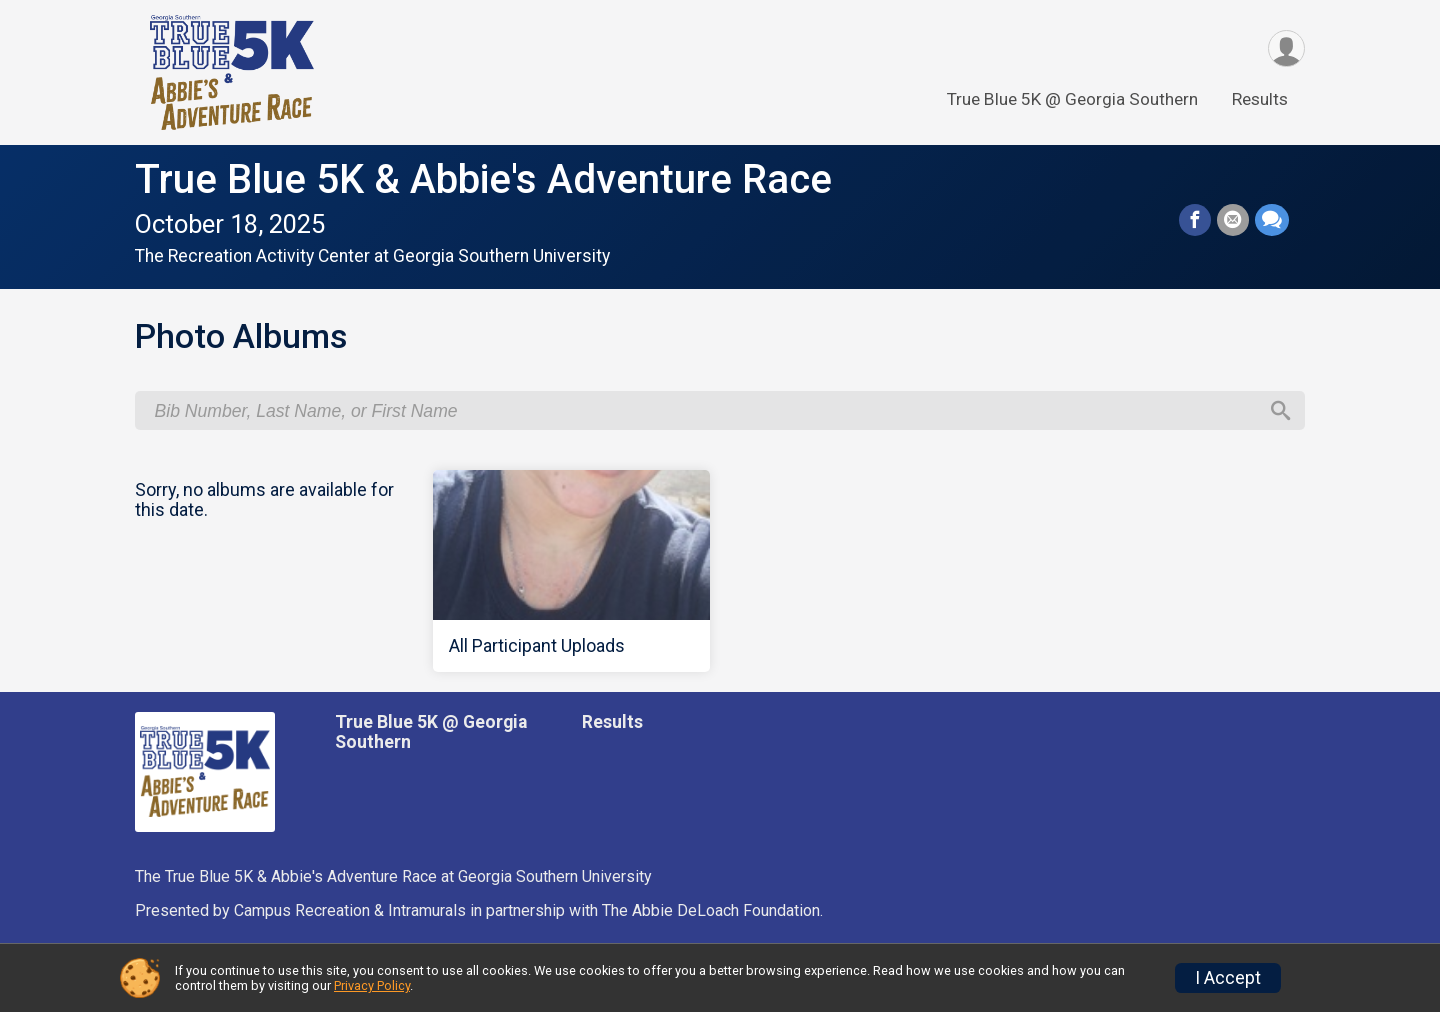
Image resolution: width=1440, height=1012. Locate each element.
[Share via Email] (1233, 220)
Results (1260, 99)
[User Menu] (1286, 48)
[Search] (1281, 411)
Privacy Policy (372, 985)
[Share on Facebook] (1195, 220)
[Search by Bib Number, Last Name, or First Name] (706, 411)
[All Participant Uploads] (572, 571)
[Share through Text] (1272, 220)
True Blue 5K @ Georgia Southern (1072, 99)
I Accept (1228, 978)
